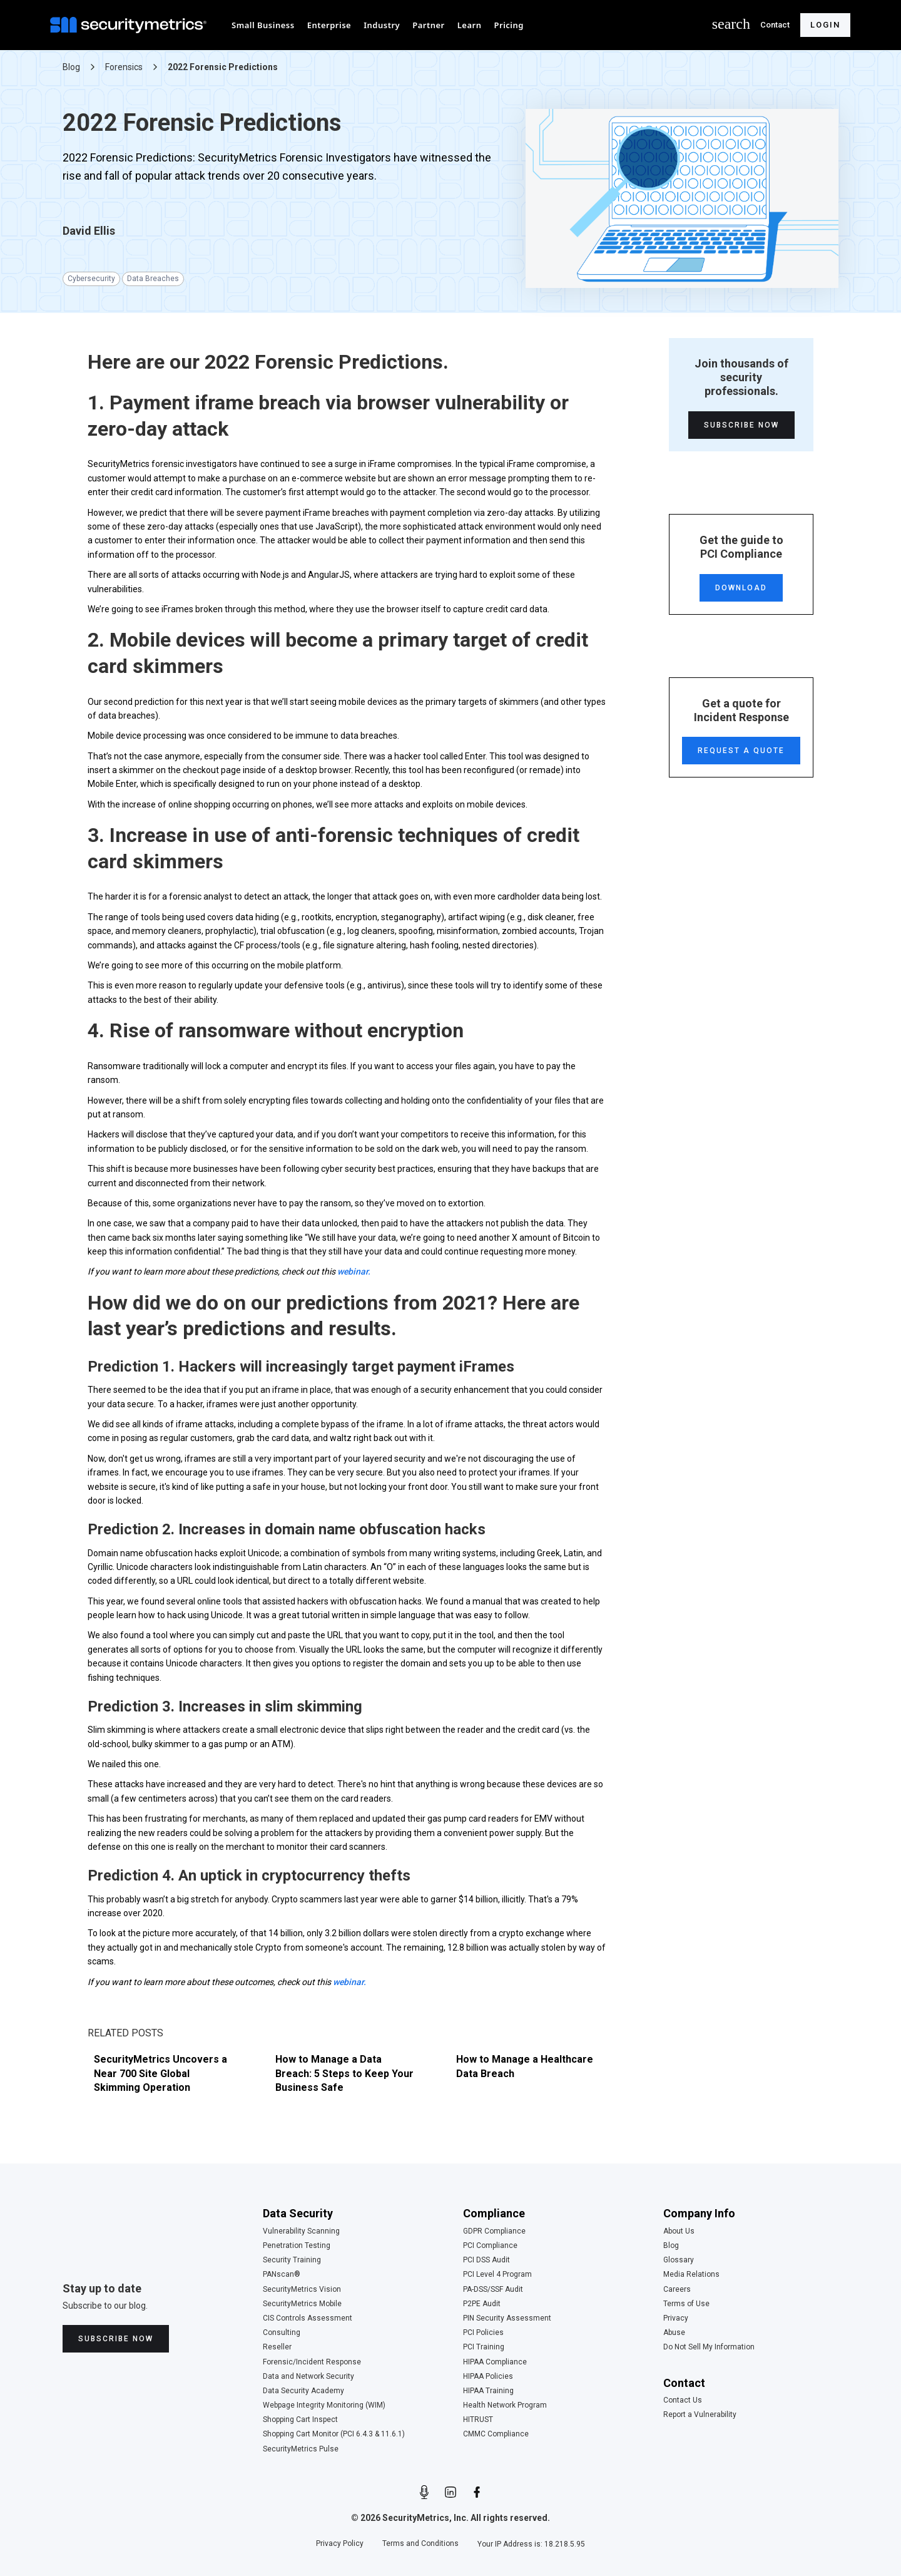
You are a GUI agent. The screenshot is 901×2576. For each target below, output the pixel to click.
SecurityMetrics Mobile (302, 2304)
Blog (671, 2246)
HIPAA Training (488, 2391)
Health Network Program (505, 2405)
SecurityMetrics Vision (302, 2290)
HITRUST (478, 2420)
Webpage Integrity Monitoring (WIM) (324, 2405)
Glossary (678, 2260)
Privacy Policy (340, 2544)
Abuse (674, 2333)
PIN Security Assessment (507, 2318)
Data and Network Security (308, 2377)
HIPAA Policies (488, 2377)
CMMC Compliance (496, 2434)
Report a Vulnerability (699, 2415)
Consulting (281, 2333)
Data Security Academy (303, 2391)
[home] (131, 25)
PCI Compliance (490, 2246)
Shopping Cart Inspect (300, 2420)
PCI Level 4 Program (497, 2275)
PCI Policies (483, 2333)
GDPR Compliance (494, 2231)
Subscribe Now (741, 425)
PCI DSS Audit (486, 2260)
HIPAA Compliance (495, 2362)
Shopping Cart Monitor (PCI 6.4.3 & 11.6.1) (334, 2434)
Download (741, 587)
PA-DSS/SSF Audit (493, 2290)
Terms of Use (686, 2304)
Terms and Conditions (420, 2544)
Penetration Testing (296, 2246)
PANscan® (281, 2275)
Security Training (292, 2260)
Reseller (277, 2347)
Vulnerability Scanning (301, 2231)
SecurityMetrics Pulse (301, 2449)
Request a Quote (741, 750)
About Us (679, 2231)
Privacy (675, 2318)
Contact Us (682, 2400)
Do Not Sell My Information (709, 2347)
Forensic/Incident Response (312, 2362)
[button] (263, 25)
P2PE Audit (482, 2304)
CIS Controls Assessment (307, 2318)
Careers (677, 2290)
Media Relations (691, 2275)
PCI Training (483, 2347)
